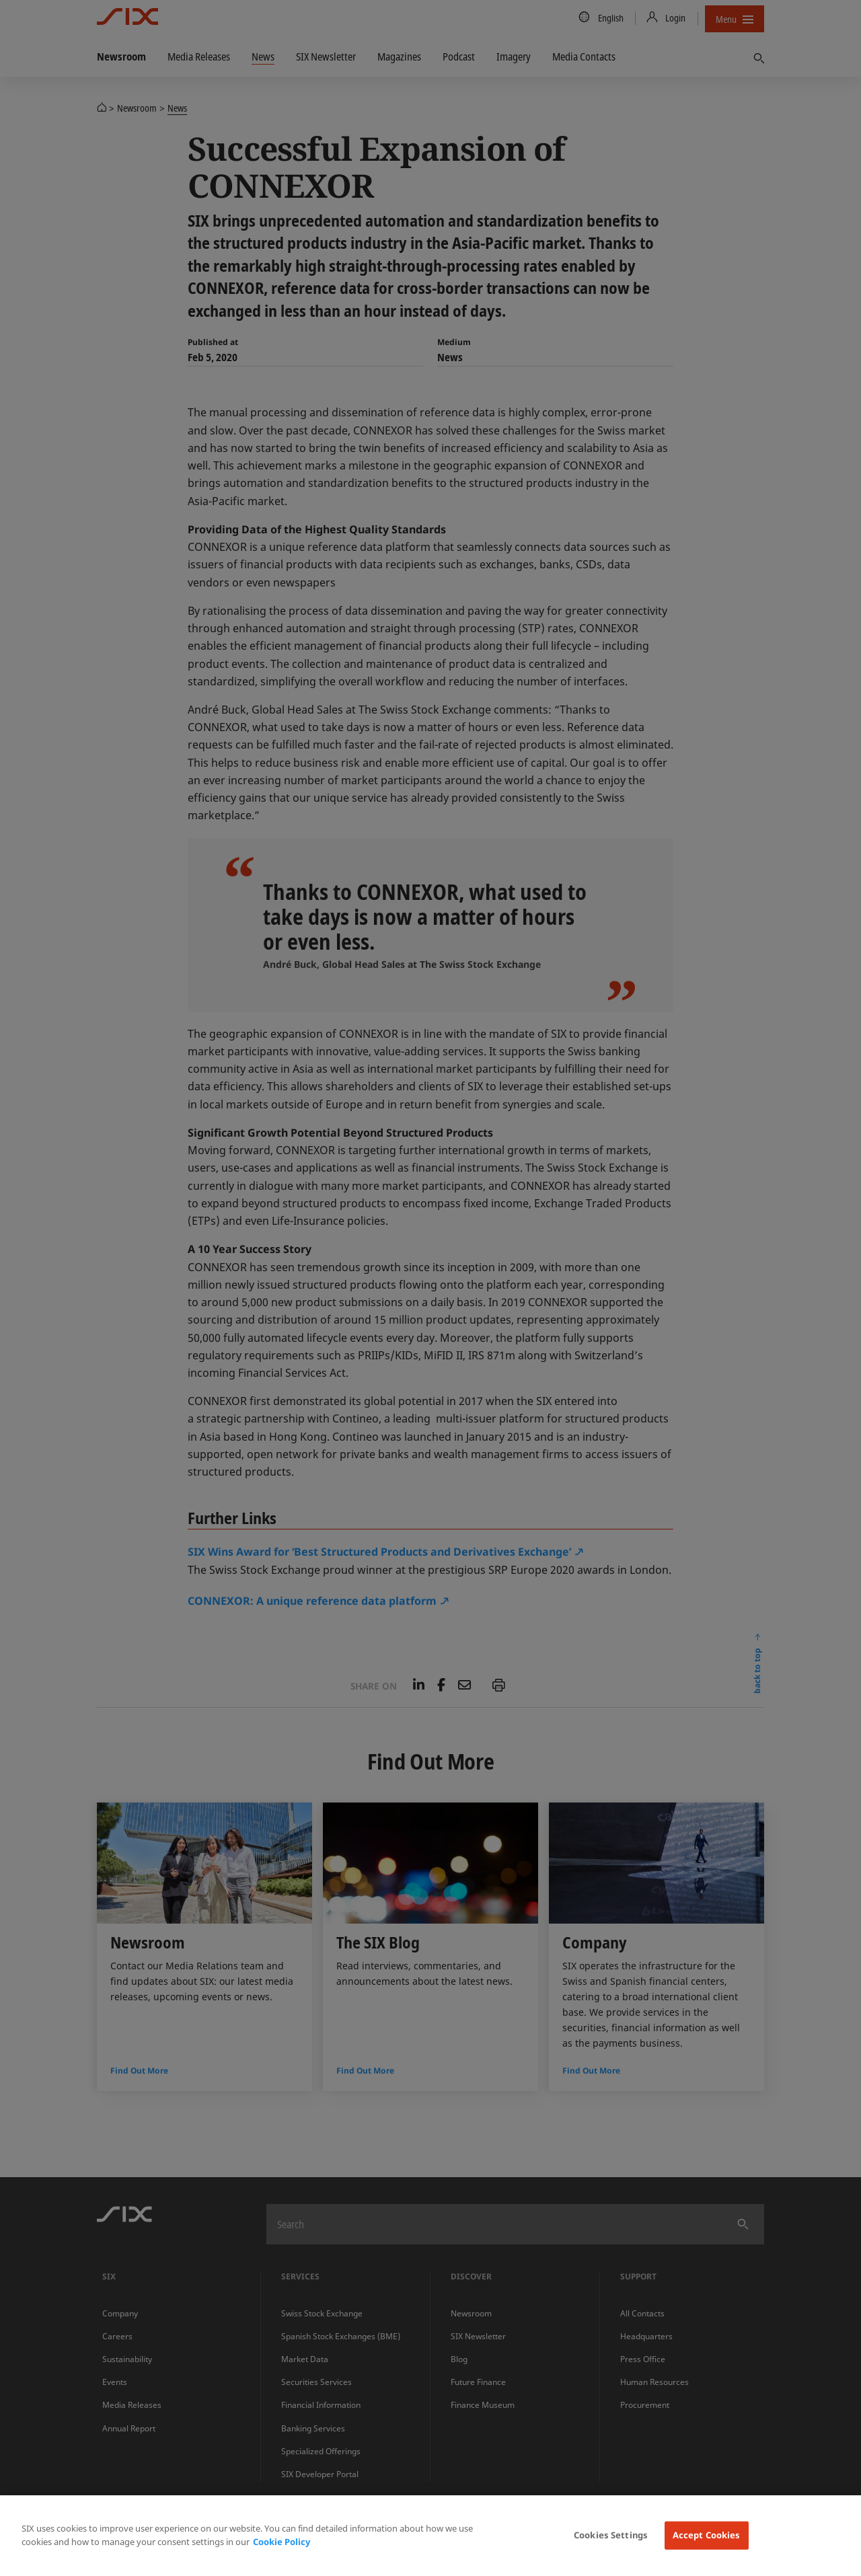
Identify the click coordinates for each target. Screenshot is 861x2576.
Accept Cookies (707, 2535)
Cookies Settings (611, 2535)
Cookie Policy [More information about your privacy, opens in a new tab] (281, 2542)
